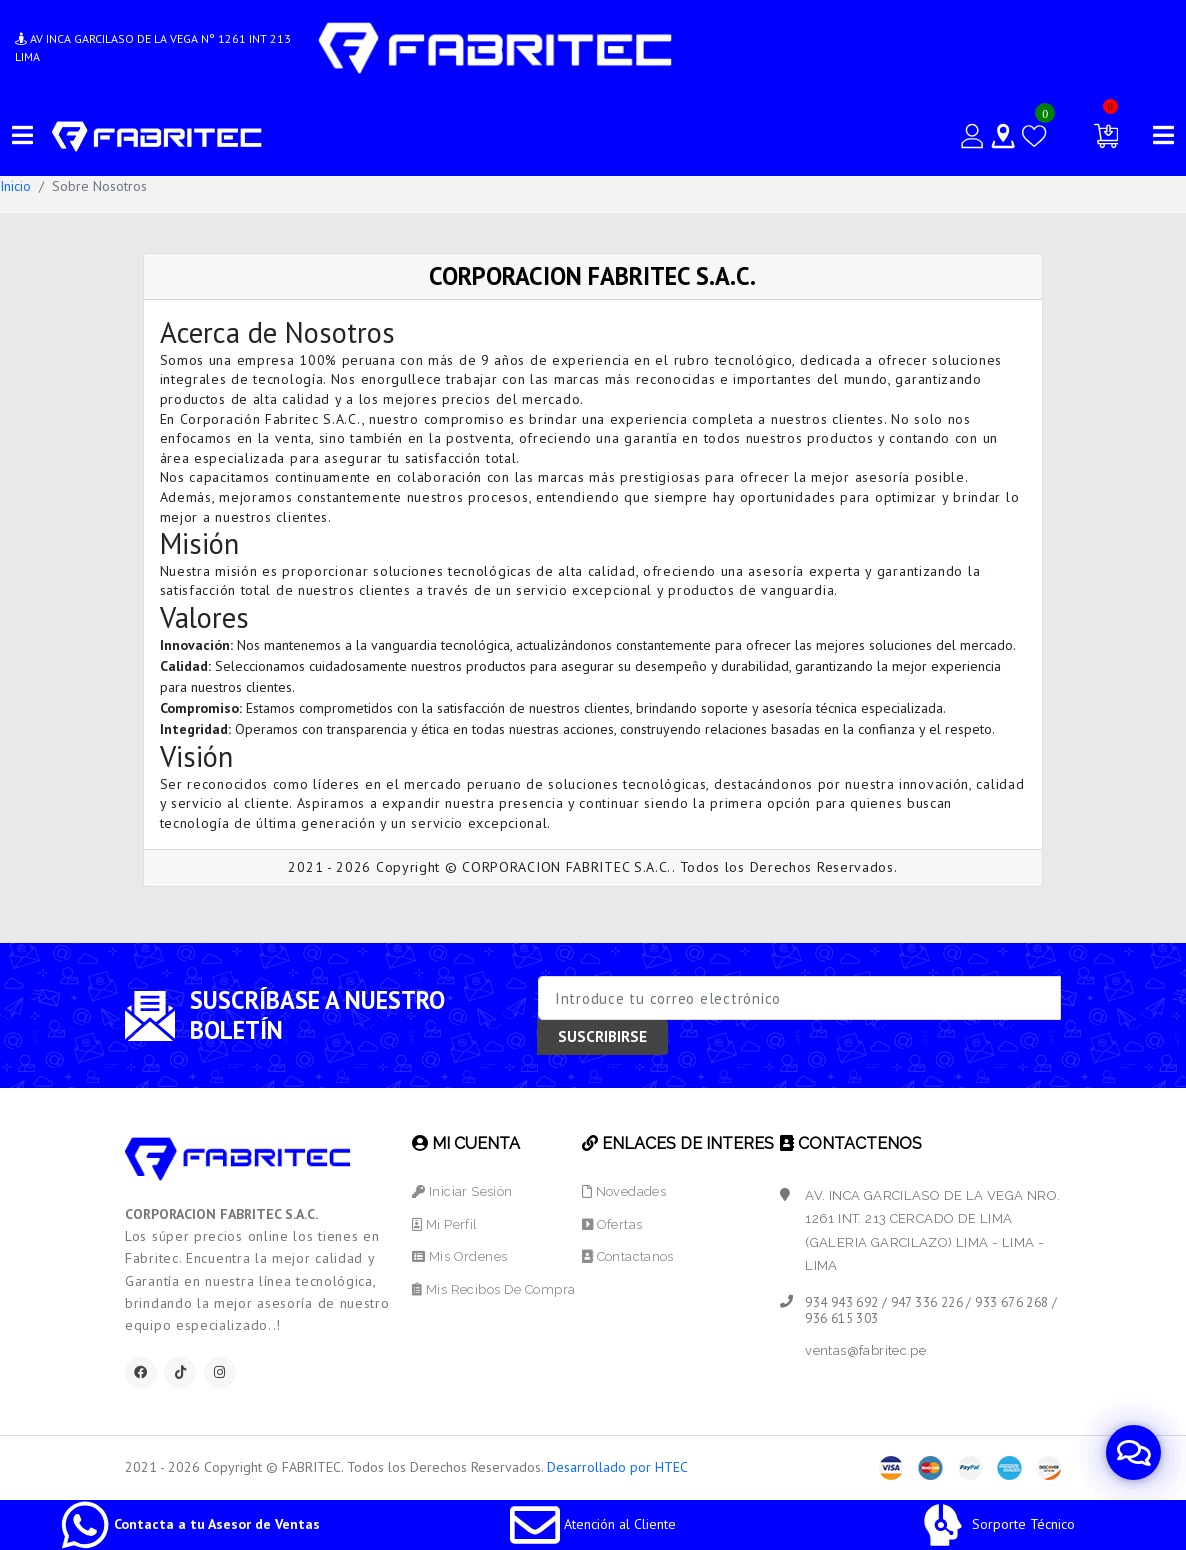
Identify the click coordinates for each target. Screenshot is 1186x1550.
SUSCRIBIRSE (602, 1036)
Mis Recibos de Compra (493, 1289)
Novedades (624, 1191)
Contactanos (628, 1256)
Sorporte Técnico (996, 1524)
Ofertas (612, 1224)
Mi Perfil (444, 1224)
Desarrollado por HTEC (617, 1467)
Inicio (15, 186)
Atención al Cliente (593, 1524)
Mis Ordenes (459, 1256)
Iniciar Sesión (462, 1191)
